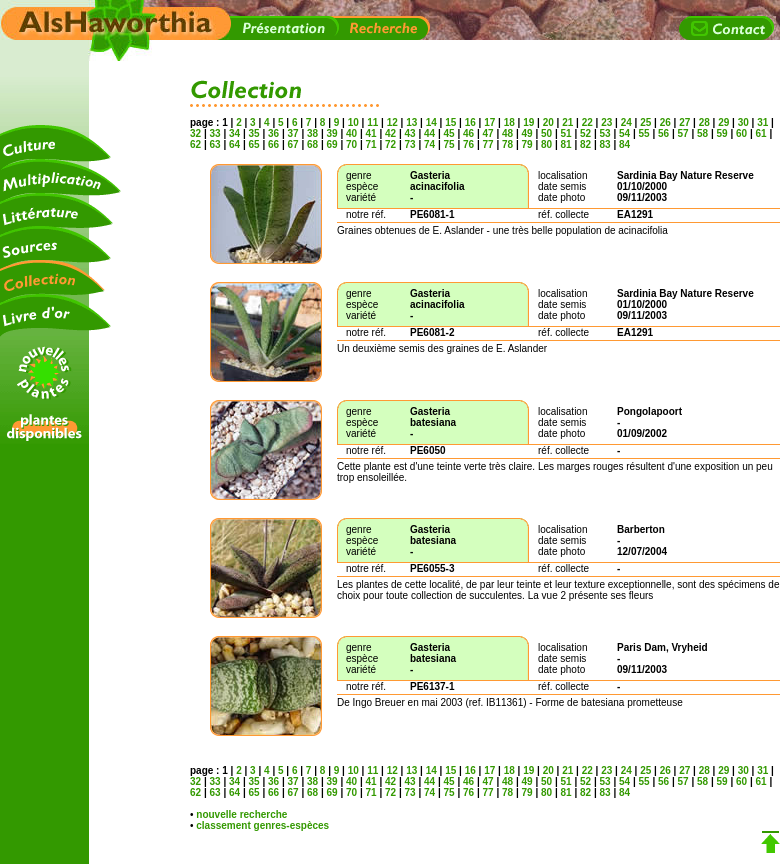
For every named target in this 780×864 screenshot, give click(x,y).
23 (606, 122)
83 (605, 144)
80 (546, 144)
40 (351, 133)
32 (197, 133)
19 (528, 122)
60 (741, 133)
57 (683, 133)
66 (273, 144)
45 (449, 133)
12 (392, 122)
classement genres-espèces (262, 825)
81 (566, 144)
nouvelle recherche (241, 814)
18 (509, 122)
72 (390, 144)
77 (488, 144)
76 (468, 144)
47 (488, 133)
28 (704, 122)
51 (566, 133)
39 (332, 133)
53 (605, 133)
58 (702, 133)
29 (723, 122)
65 (254, 144)
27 (684, 122)
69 (332, 144)
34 (234, 133)
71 (371, 144)
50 (546, 133)
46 (468, 133)
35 (254, 133)
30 (743, 122)
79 (527, 144)
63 (215, 144)
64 (234, 144)
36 (273, 133)
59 (722, 133)
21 (567, 122)
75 (449, 144)
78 (507, 144)
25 (645, 122)
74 (429, 144)
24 (626, 122)
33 (215, 133)
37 (293, 133)
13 (411, 122)
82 (585, 144)
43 (410, 133)
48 (507, 133)
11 (372, 122)
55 (644, 133)
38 (312, 133)
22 (587, 122)
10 (353, 122)
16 (470, 122)
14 (431, 122)
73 (410, 144)
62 (197, 144)
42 (390, 133)
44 (429, 133)
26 (665, 122)
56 (663, 133)
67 (293, 144)
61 (761, 133)
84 (623, 144)
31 (762, 122)
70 (351, 144)
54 (624, 133)
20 (548, 122)
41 (371, 133)
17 (489, 122)
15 (450, 122)
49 (527, 133)
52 (585, 133)
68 (312, 144)
